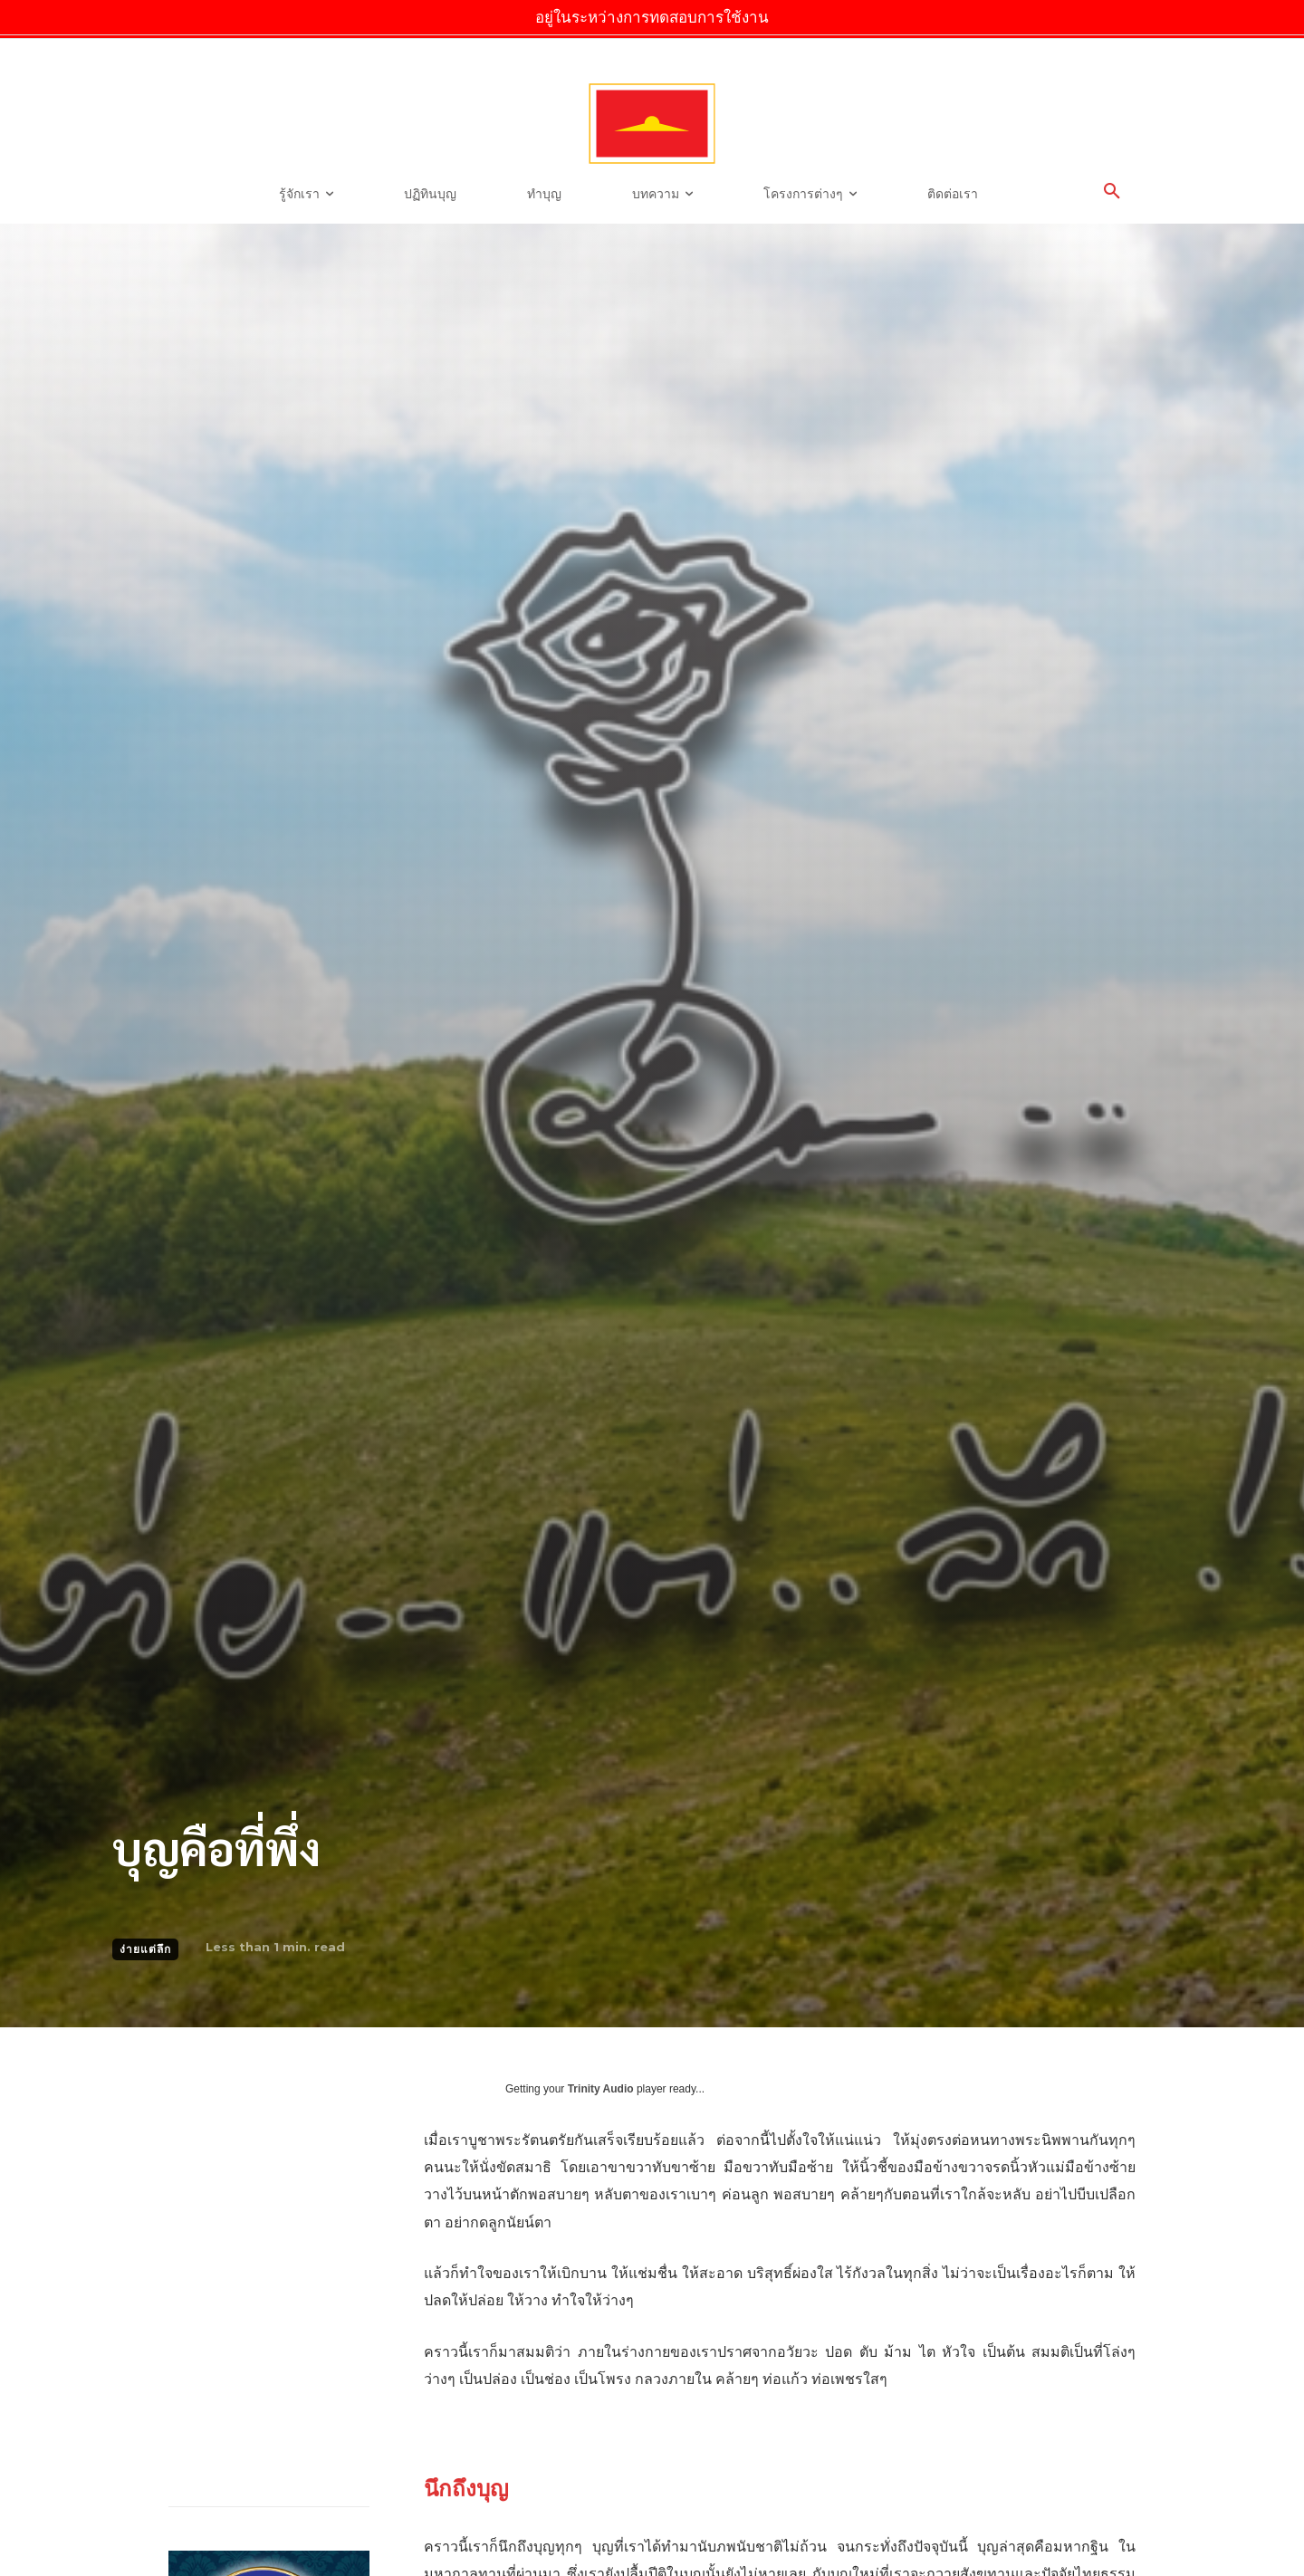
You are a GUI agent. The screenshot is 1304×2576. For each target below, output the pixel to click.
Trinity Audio (601, 2089)
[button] (1112, 191)
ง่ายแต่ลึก (145, 1949)
